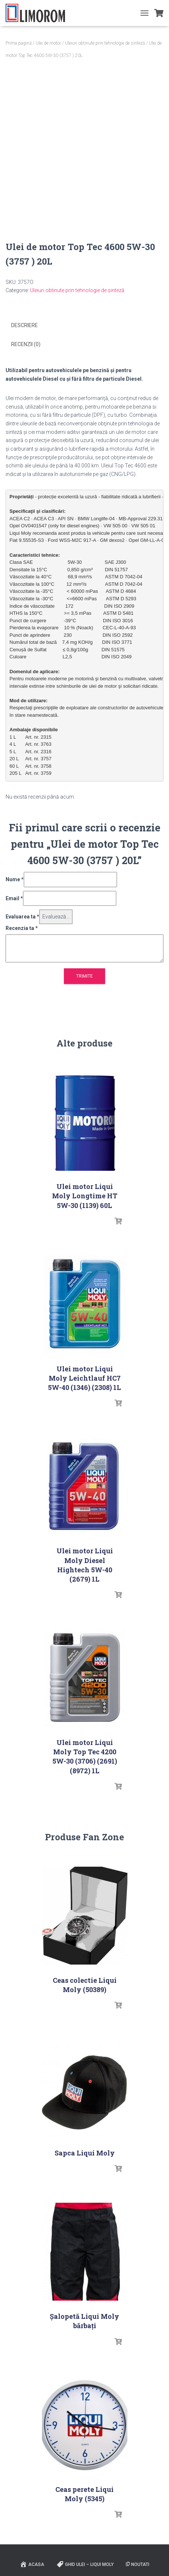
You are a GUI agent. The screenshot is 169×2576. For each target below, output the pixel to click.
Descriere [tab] (24, 325)
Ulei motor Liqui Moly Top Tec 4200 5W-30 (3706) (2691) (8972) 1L (84, 1756)
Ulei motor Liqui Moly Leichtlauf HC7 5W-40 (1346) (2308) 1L (84, 1378)
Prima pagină (19, 43)
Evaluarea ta (22, 917)
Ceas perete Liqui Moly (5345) (84, 2494)
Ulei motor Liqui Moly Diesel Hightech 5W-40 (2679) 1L (84, 1564)
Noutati (137, 2564)
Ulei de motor (48, 43)
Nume (15, 879)
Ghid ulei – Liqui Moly (85, 2564)
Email (14, 898)
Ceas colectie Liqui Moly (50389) (85, 1985)
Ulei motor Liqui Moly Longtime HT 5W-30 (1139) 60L (84, 1195)
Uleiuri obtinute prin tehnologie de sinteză (105, 43)
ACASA (32, 2564)
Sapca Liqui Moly (85, 2152)
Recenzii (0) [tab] (25, 344)
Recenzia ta (22, 928)
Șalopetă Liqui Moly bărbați (84, 2321)
